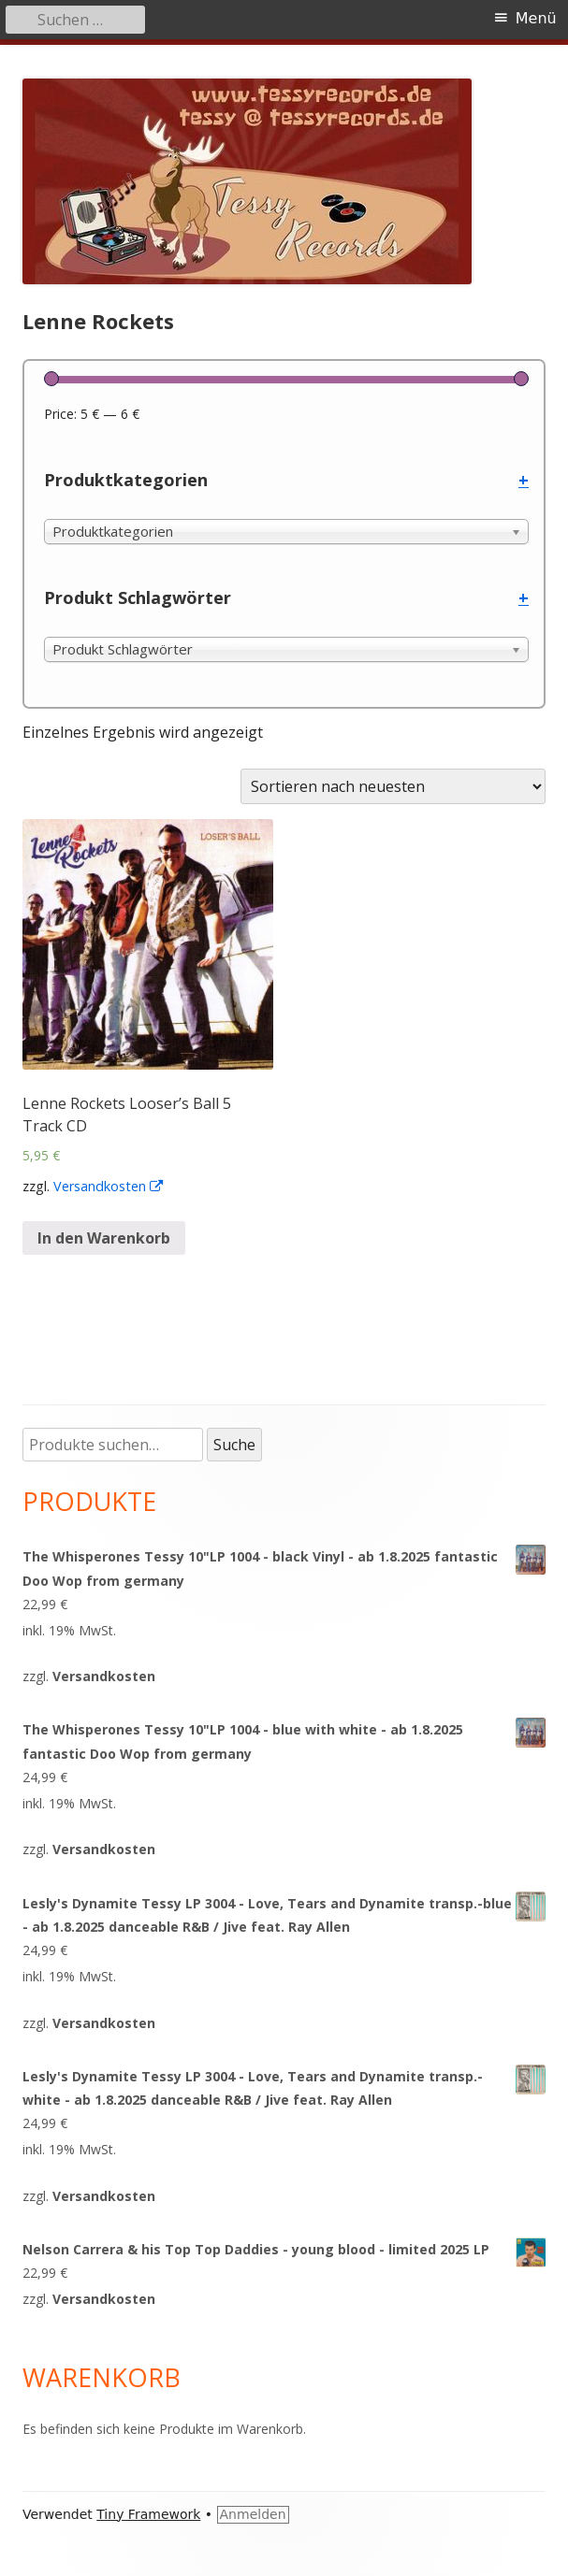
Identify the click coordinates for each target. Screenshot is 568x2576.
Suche (234, 1444)
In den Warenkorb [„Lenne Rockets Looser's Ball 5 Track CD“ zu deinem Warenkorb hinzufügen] (103, 1238)
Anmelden (253, 2514)
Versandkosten (109, 1186)
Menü (536, 18)
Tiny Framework (148, 2514)
